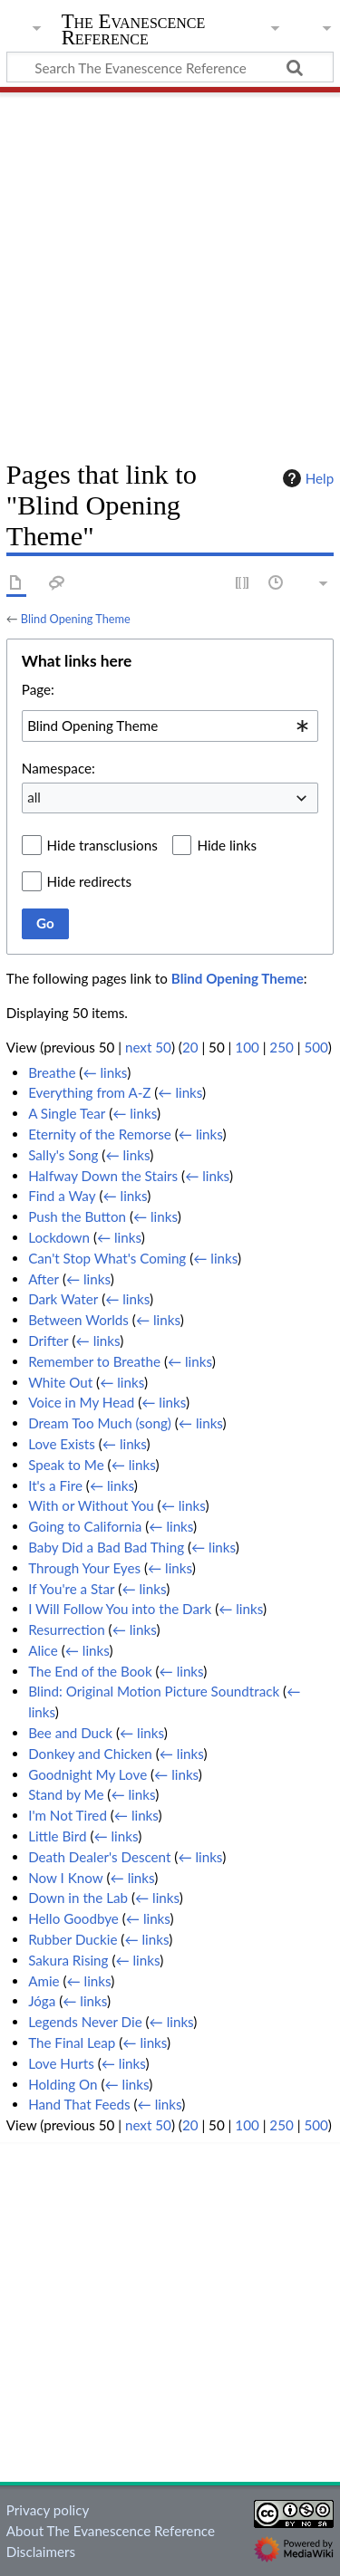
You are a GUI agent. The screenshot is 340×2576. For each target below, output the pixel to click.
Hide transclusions (102, 845)
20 (190, 1047)
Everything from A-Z (89, 1092)
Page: (38, 689)
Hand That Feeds (79, 2104)
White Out (60, 1382)
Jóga (41, 2001)
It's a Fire (55, 1485)
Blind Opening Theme (76, 618)
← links (105, 1072)
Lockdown (59, 1237)
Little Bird (57, 1836)
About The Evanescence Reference (110, 2531)
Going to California (84, 1526)
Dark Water (63, 1299)
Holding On (62, 2084)
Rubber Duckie (72, 1939)
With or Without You (91, 1505)
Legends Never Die (85, 2022)
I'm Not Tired (67, 1815)
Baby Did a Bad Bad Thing (106, 1547)
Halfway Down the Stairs (103, 1176)
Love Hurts (61, 2063)
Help (306, 478)
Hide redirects (89, 881)
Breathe (51, 1072)
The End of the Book (90, 1671)
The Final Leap (71, 2042)
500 (315, 1047)
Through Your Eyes (84, 1568)
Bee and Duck (70, 1733)
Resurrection (66, 1629)
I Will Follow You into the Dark (119, 1608)
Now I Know (65, 1878)
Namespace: (58, 768)
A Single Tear (66, 1113)
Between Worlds (78, 1320)
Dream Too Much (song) (99, 1423)
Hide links (227, 845)
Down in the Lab (78, 1897)
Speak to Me (66, 1464)
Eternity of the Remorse (99, 1134)
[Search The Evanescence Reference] (170, 67)
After (43, 1279)
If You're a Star (71, 1589)
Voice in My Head (81, 1402)
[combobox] (170, 725)
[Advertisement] (170, 269)
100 (246, 1047)
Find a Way (61, 1195)
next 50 (148, 1047)
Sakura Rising (68, 1960)
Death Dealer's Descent (99, 1857)
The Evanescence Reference (134, 31)
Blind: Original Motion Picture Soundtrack (153, 1691)
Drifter (48, 1340)
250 (281, 1047)
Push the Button (77, 1216)
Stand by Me (65, 1794)
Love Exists (61, 1444)
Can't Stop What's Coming (107, 1258)
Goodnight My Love (87, 1774)
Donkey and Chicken (90, 1753)
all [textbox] (34, 797)
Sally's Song (63, 1155)
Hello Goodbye (73, 1918)
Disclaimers (40, 2551)
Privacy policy (47, 2510)
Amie (43, 1981)
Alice (43, 1650)
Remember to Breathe (94, 1361)
